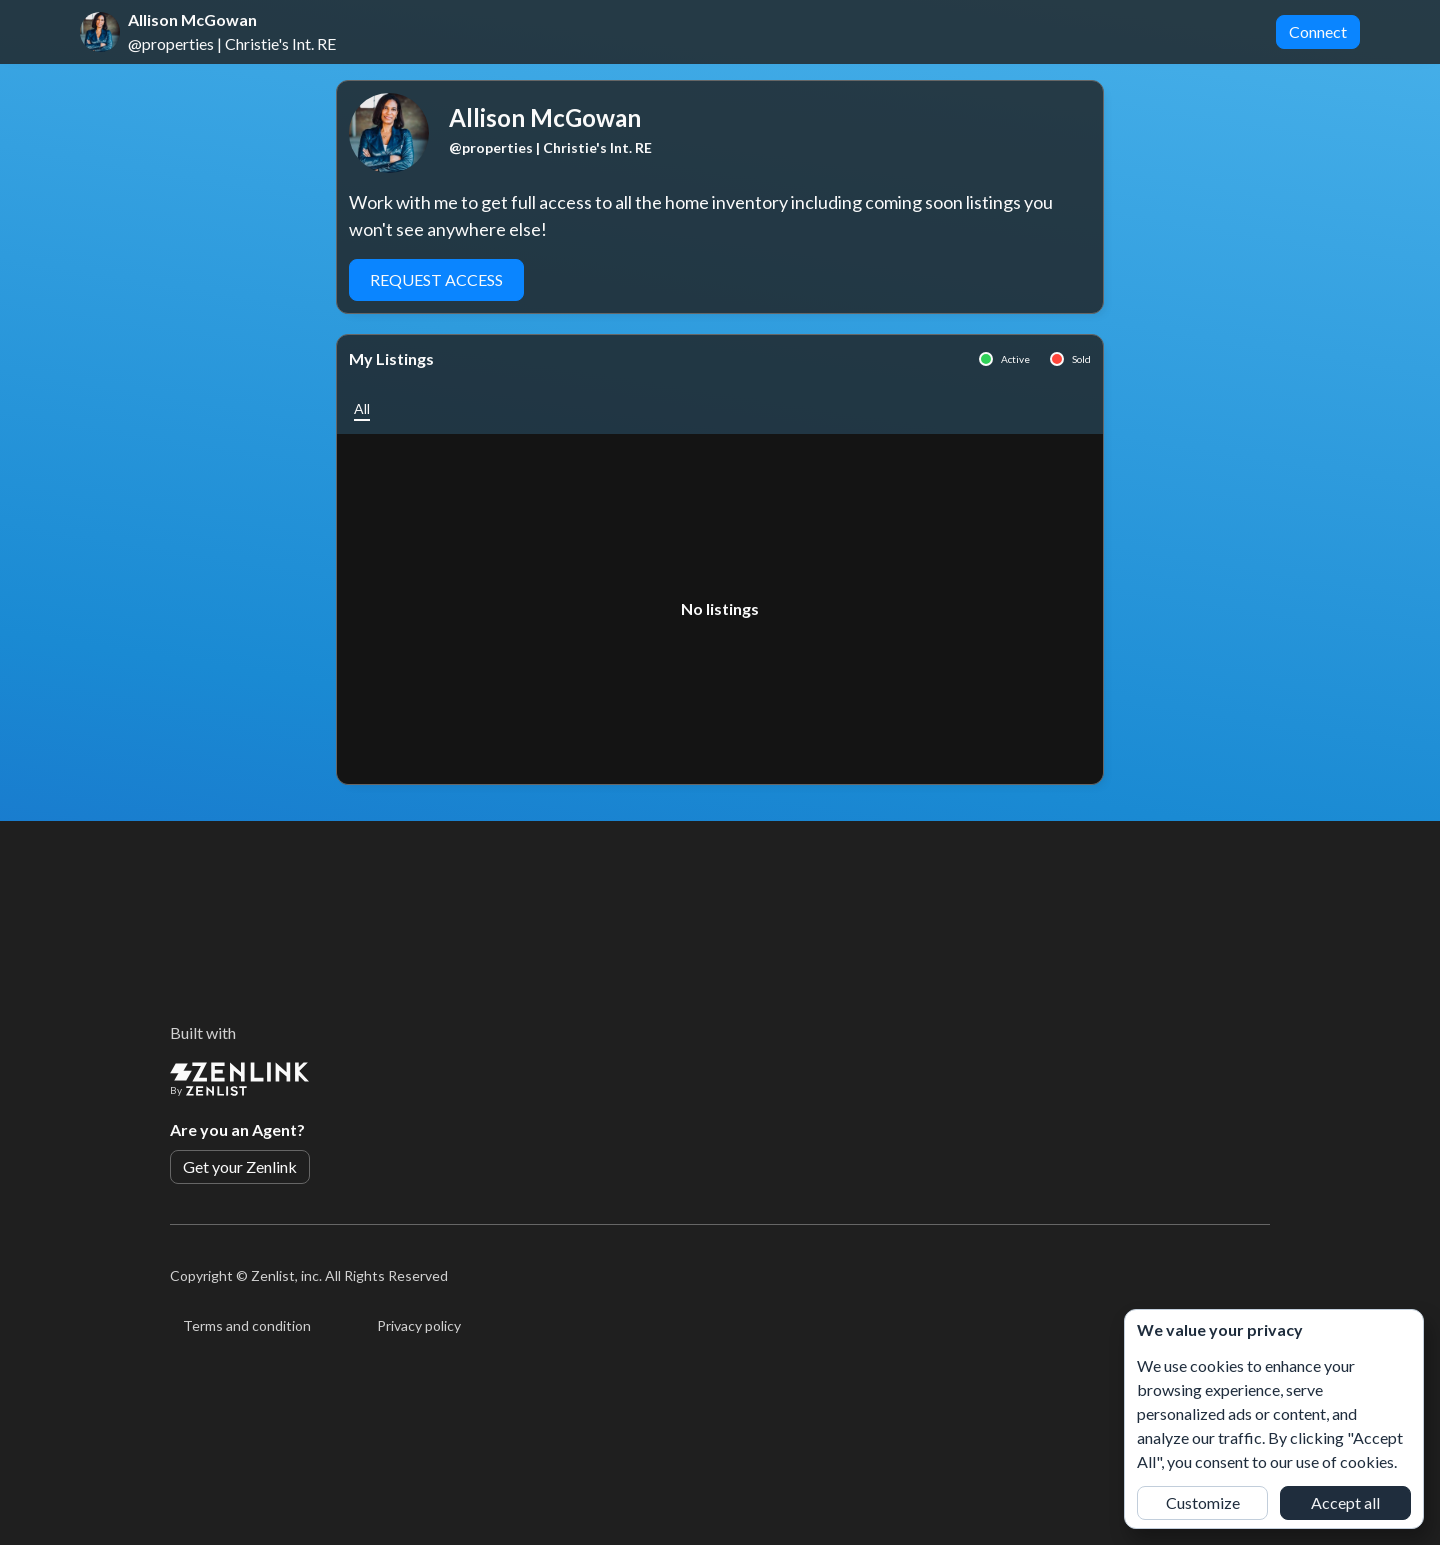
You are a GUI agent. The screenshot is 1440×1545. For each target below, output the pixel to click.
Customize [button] (1203, 1502)
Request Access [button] (436, 279)
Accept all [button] (1345, 1502)
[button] (362, 408)
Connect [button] (1318, 31)
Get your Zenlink (240, 1166)
